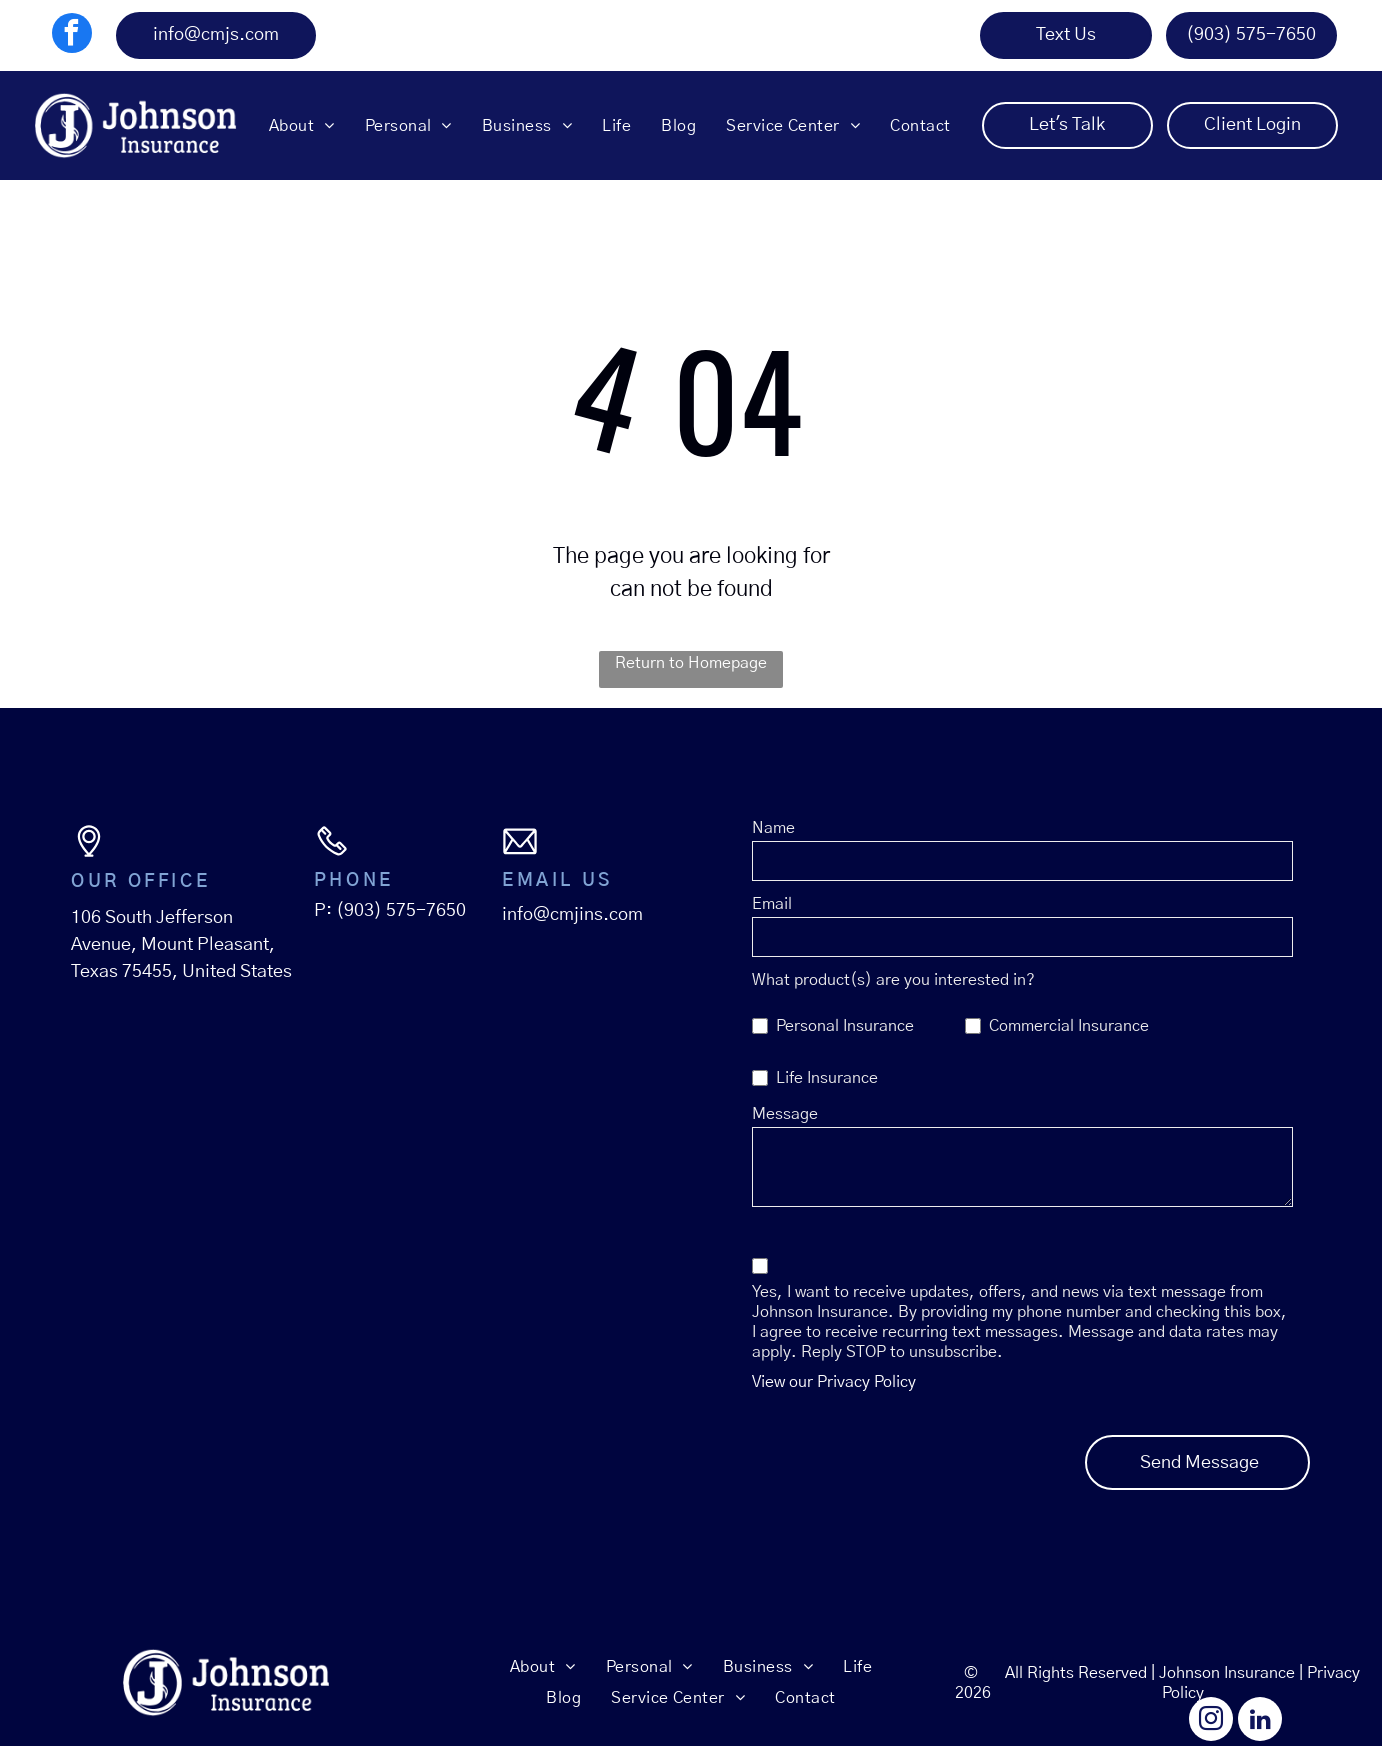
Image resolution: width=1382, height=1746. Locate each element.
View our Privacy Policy (834, 1382)
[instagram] (1211, 1721)
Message (785, 1114)
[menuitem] (302, 125)
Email (772, 904)
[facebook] (72, 35)
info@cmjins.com (572, 915)
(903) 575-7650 (401, 911)
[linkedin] (1260, 1721)
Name (773, 828)
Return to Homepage (691, 663)
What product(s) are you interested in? (893, 980)
